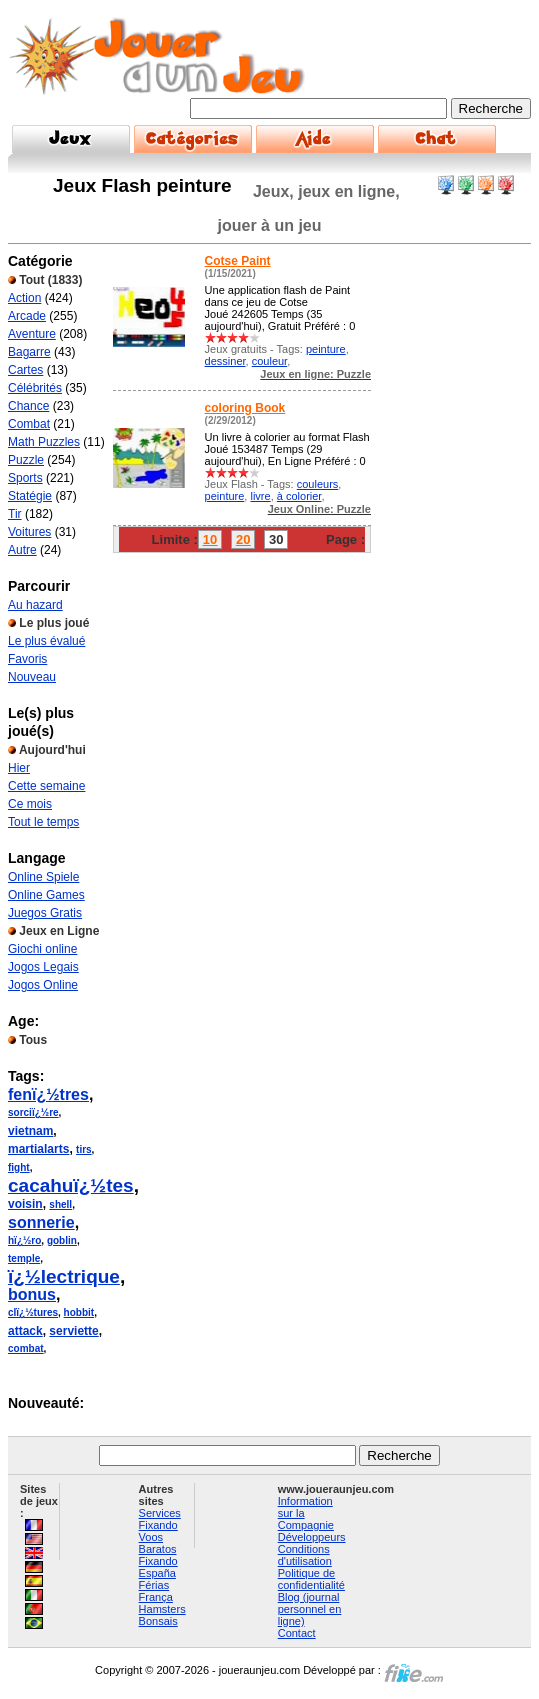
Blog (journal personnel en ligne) (310, 1609)
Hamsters (162, 1609)
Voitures (29, 532)
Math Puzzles (44, 442)
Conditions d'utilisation (305, 1555)
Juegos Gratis (45, 913)
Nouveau (32, 677)
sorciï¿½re (33, 1112)
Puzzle (26, 460)
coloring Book (245, 408)
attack (25, 1331)
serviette (73, 1331)
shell (60, 1204)
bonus (32, 1294)
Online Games (46, 895)
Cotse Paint (238, 261)
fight (19, 1167)
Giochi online (42, 949)
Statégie (30, 496)
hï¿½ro (24, 1240)
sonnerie (41, 1222)
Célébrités (35, 388)
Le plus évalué (46, 641)
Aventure (32, 334)
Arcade (27, 316)
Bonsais (158, 1621)
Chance (28, 406)
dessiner (225, 361)
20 (243, 539)
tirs (84, 1149)
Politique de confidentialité (311, 1579)
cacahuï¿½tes (71, 1185)
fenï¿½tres (48, 1094)
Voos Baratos (158, 1543)
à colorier (299, 496)
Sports (25, 478)
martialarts (38, 1149)
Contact (297, 1633)
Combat (29, 424)
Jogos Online (43, 985)
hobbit (79, 1312)
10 (210, 539)
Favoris (27, 659)
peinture (326, 349)
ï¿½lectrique (64, 1276)
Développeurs (312, 1537)
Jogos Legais (43, 967)
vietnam (30, 1131)
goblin (62, 1240)
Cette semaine (46, 786)
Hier (19, 768)
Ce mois (30, 804)
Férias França (156, 1591)
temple (24, 1258)
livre (260, 496)
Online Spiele (43, 877)
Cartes (25, 370)
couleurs (318, 484)
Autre (22, 550)
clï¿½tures (33, 1312)
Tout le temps (43, 822)
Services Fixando (160, 1519)
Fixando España (158, 1567)
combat (26, 1348)
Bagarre (29, 352)
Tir (15, 514)
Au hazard (35, 605)
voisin (25, 1204)
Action (24, 298)
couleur (269, 361)
